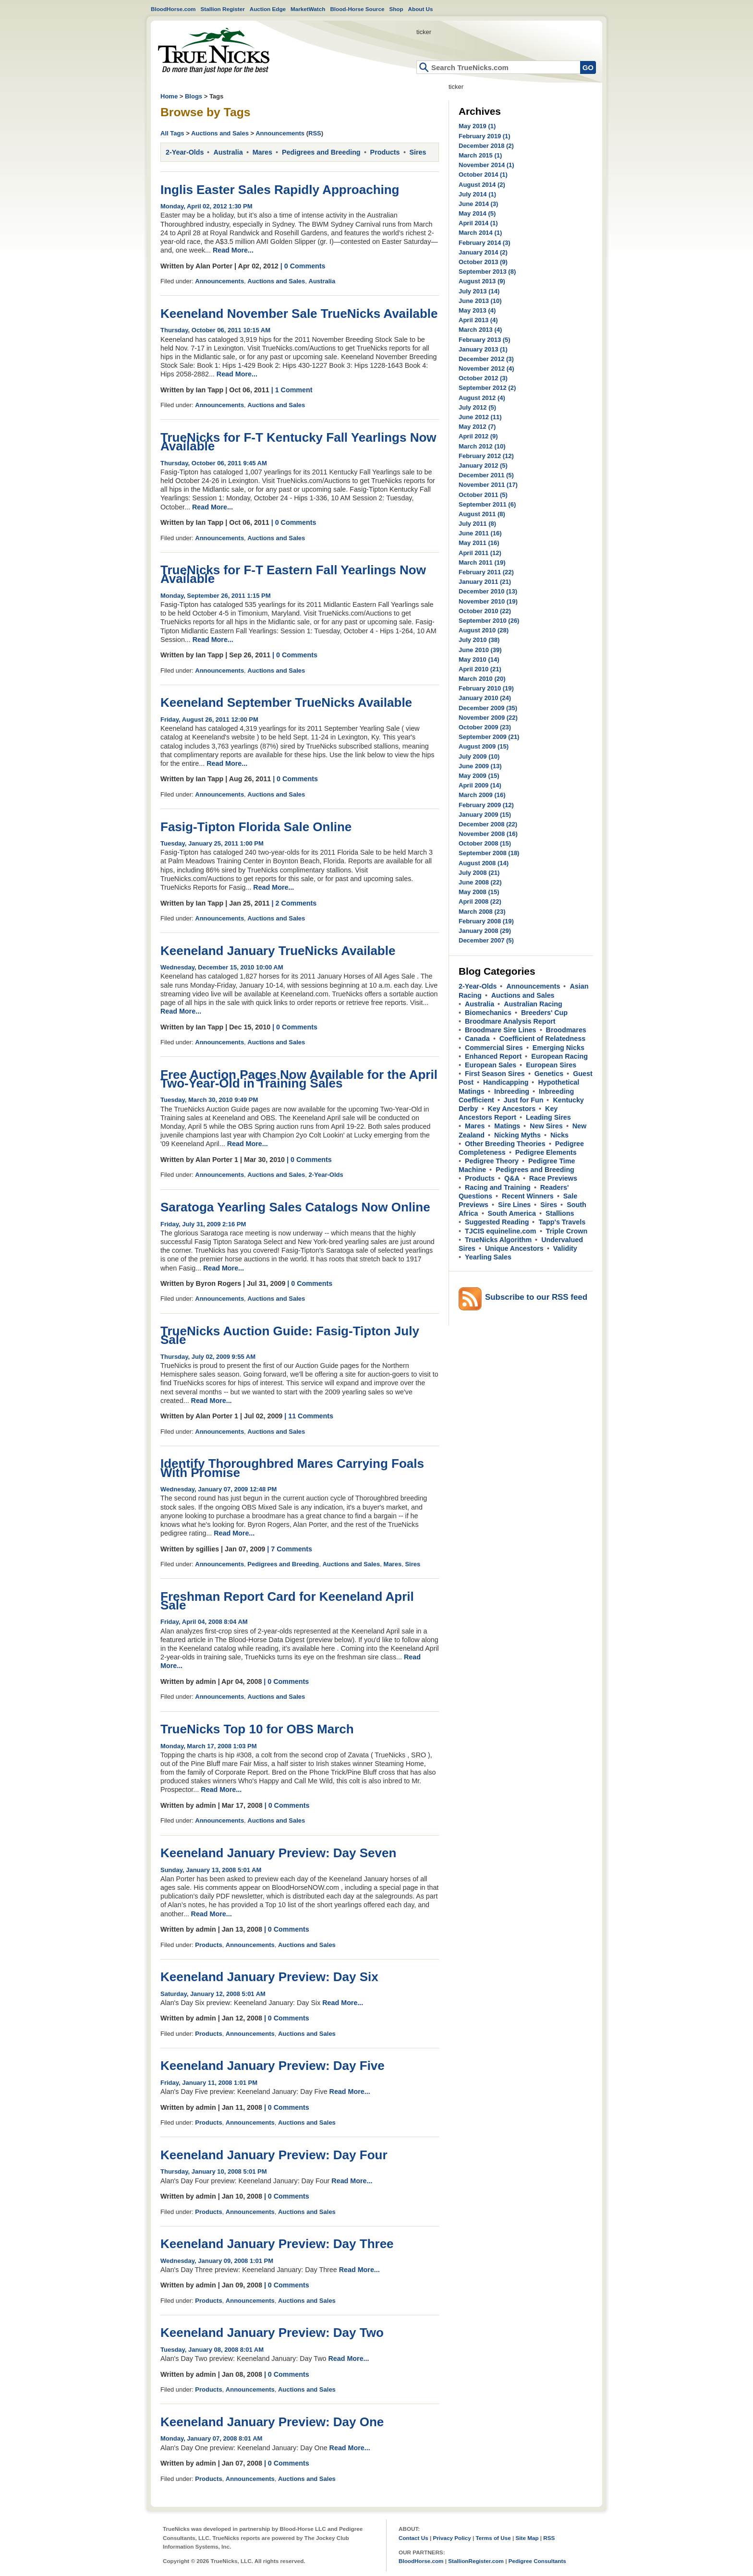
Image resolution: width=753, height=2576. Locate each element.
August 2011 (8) (482, 514)
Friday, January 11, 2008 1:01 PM (208, 2082)
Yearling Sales (488, 1257)
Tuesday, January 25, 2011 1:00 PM (212, 843)
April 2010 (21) (480, 669)
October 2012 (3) (483, 378)
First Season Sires (495, 1073)
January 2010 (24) (485, 697)
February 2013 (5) (484, 339)
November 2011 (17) (488, 484)
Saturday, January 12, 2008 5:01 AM (213, 1993)
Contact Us (413, 2538)
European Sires (551, 1065)
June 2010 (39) (480, 649)
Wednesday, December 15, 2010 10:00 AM (221, 967)
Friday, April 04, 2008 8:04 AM (204, 1621)
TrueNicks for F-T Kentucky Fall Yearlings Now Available (298, 441)
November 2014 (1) (486, 165)
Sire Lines (514, 1205)
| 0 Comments (303, 266)
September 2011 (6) (487, 504)
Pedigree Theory (492, 1161)
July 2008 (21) (479, 872)
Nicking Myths (517, 1135)
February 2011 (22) (486, 572)
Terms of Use (493, 2538)
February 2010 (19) (486, 688)
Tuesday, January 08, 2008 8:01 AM (212, 2349)
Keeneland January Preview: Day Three (277, 2244)
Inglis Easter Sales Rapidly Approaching (280, 189)
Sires (418, 152)
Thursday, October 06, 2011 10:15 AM (215, 330)
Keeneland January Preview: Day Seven (278, 1853)
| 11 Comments (308, 1416)
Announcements (279, 133)
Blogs (193, 96)
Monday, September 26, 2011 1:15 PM (215, 595)
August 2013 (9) (482, 281)
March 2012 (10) (482, 446)
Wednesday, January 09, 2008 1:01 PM (216, 2260)
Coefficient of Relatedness (542, 1038)
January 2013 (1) (483, 349)
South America (512, 1213)
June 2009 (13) (480, 766)
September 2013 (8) (487, 271)
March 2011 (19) (482, 562)
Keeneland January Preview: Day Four (274, 2155)
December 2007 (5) (486, 940)
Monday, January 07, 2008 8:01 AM (211, 2438)
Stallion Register (223, 9)
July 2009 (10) (479, 756)
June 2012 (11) (480, 417)
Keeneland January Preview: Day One (272, 2422)
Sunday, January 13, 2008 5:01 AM (210, 1870)
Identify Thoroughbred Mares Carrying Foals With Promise (292, 1467)
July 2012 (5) (477, 407)
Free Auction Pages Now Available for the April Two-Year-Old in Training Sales (298, 1078)
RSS (314, 133)
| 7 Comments (289, 1549)
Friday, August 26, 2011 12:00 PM (209, 719)
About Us (420, 9)
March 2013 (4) (480, 329)
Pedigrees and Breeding (321, 152)
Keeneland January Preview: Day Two (272, 2332)
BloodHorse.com (173, 9)
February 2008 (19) (486, 921)
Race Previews (553, 1178)
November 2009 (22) (488, 717)
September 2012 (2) (487, 387)
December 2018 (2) (486, 145)
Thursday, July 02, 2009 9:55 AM (207, 1356)
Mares (262, 152)
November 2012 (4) (486, 368)
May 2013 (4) (477, 310)
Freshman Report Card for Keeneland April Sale (287, 1600)
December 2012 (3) (486, 359)
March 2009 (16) (482, 794)
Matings (507, 1126)
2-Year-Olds (185, 152)
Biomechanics (488, 1012)
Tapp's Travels (561, 1222)
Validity (565, 1248)
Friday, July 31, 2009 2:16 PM (203, 1224)
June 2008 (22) (480, 882)
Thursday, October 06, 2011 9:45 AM (213, 463)
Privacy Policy (452, 2538)
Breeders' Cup (544, 1012)
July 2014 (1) (477, 194)
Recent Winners (528, 1196)
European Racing (559, 1056)
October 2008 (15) (485, 843)
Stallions (560, 1213)
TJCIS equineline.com (500, 1231)
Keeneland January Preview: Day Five (272, 2065)
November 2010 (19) (488, 601)
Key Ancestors (512, 1109)
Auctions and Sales (220, 133)
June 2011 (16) (480, 533)
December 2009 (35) (488, 708)
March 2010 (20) (482, 678)
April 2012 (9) (478, 436)
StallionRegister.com (476, 2561)
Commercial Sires (494, 1048)
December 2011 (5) (486, 475)
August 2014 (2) (482, 184)
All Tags (172, 133)
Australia (228, 152)
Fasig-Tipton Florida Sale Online (256, 827)
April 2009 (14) (480, 785)
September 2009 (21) (489, 736)
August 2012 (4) (482, 397)
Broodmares (566, 1030)
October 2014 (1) (483, 174)
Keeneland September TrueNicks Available (286, 702)
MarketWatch (308, 9)
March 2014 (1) (480, 232)
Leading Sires (548, 1117)
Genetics (548, 1073)
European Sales (490, 1065)
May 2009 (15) (479, 775)
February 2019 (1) (484, 136)
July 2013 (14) (479, 291)
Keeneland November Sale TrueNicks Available (299, 313)
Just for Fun (524, 1100)
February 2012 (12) (486, 456)
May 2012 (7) (477, 426)
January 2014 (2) (483, 252)
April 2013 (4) (478, 320)
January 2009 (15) (485, 814)
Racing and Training (498, 1187)
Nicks (559, 1135)
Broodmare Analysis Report (510, 1021)
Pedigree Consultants (537, 2561)
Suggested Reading (497, 1222)
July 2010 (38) (479, 639)
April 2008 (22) (480, 901)
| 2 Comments (294, 903)
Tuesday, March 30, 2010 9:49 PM (209, 1099)
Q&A (512, 1178)
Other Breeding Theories (505, 1144)
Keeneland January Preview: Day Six (269, 1977)
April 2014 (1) (478, 223)
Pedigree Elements (546, 1152)
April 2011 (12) (480, 552)
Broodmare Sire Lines (500, 1030)
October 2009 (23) (485, 727)
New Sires (546, 1126)
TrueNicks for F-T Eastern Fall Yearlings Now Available (293, 574)
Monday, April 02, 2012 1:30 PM (206, 206)
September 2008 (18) (489, 853)
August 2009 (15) (484, 746)
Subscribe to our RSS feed (536, 1297)
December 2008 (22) (488, 824)
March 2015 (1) (480, 155)
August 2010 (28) (484, 630)
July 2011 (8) (477, 523)
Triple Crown (567, 1231)
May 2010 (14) (479, 659)
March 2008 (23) (482, 911)
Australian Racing (533, 1004)
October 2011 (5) (483, 494)
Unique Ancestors (514, 1248)
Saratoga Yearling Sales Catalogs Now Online (295, 1207)
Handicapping (506, 1082)
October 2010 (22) (485, 611)
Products (385, 152)
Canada (477, 1038)
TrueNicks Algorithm (498, 1240)
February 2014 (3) (484, 242)
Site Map (526, 2538)
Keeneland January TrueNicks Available (277, 950)
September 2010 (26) (489, 620)
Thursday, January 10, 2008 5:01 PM (213, 2171)
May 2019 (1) (477, 126)
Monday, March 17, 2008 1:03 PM (208, 1746)
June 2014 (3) (478, 203)
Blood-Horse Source (357, 9)
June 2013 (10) (480, 300)
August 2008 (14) (484, 863)
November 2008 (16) (488, 833)
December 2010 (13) (488, 591)
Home (213, 50)
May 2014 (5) (477, 213)
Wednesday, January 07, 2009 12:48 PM (218, 1489)
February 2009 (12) (486, 805)
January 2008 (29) (485, 930)
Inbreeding (511, 1091)
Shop (396, 9)
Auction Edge (268, 9)
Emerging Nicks (558, 1048)
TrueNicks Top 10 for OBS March (257, 1729)
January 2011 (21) (485, 581)
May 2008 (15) (479, 891)
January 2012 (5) (483, 465)
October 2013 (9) (483, 262)
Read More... (233, 250)
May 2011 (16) (479, 542)
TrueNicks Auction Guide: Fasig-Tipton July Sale (289, 1335)
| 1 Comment (292, 390)
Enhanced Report (493, 1056)
